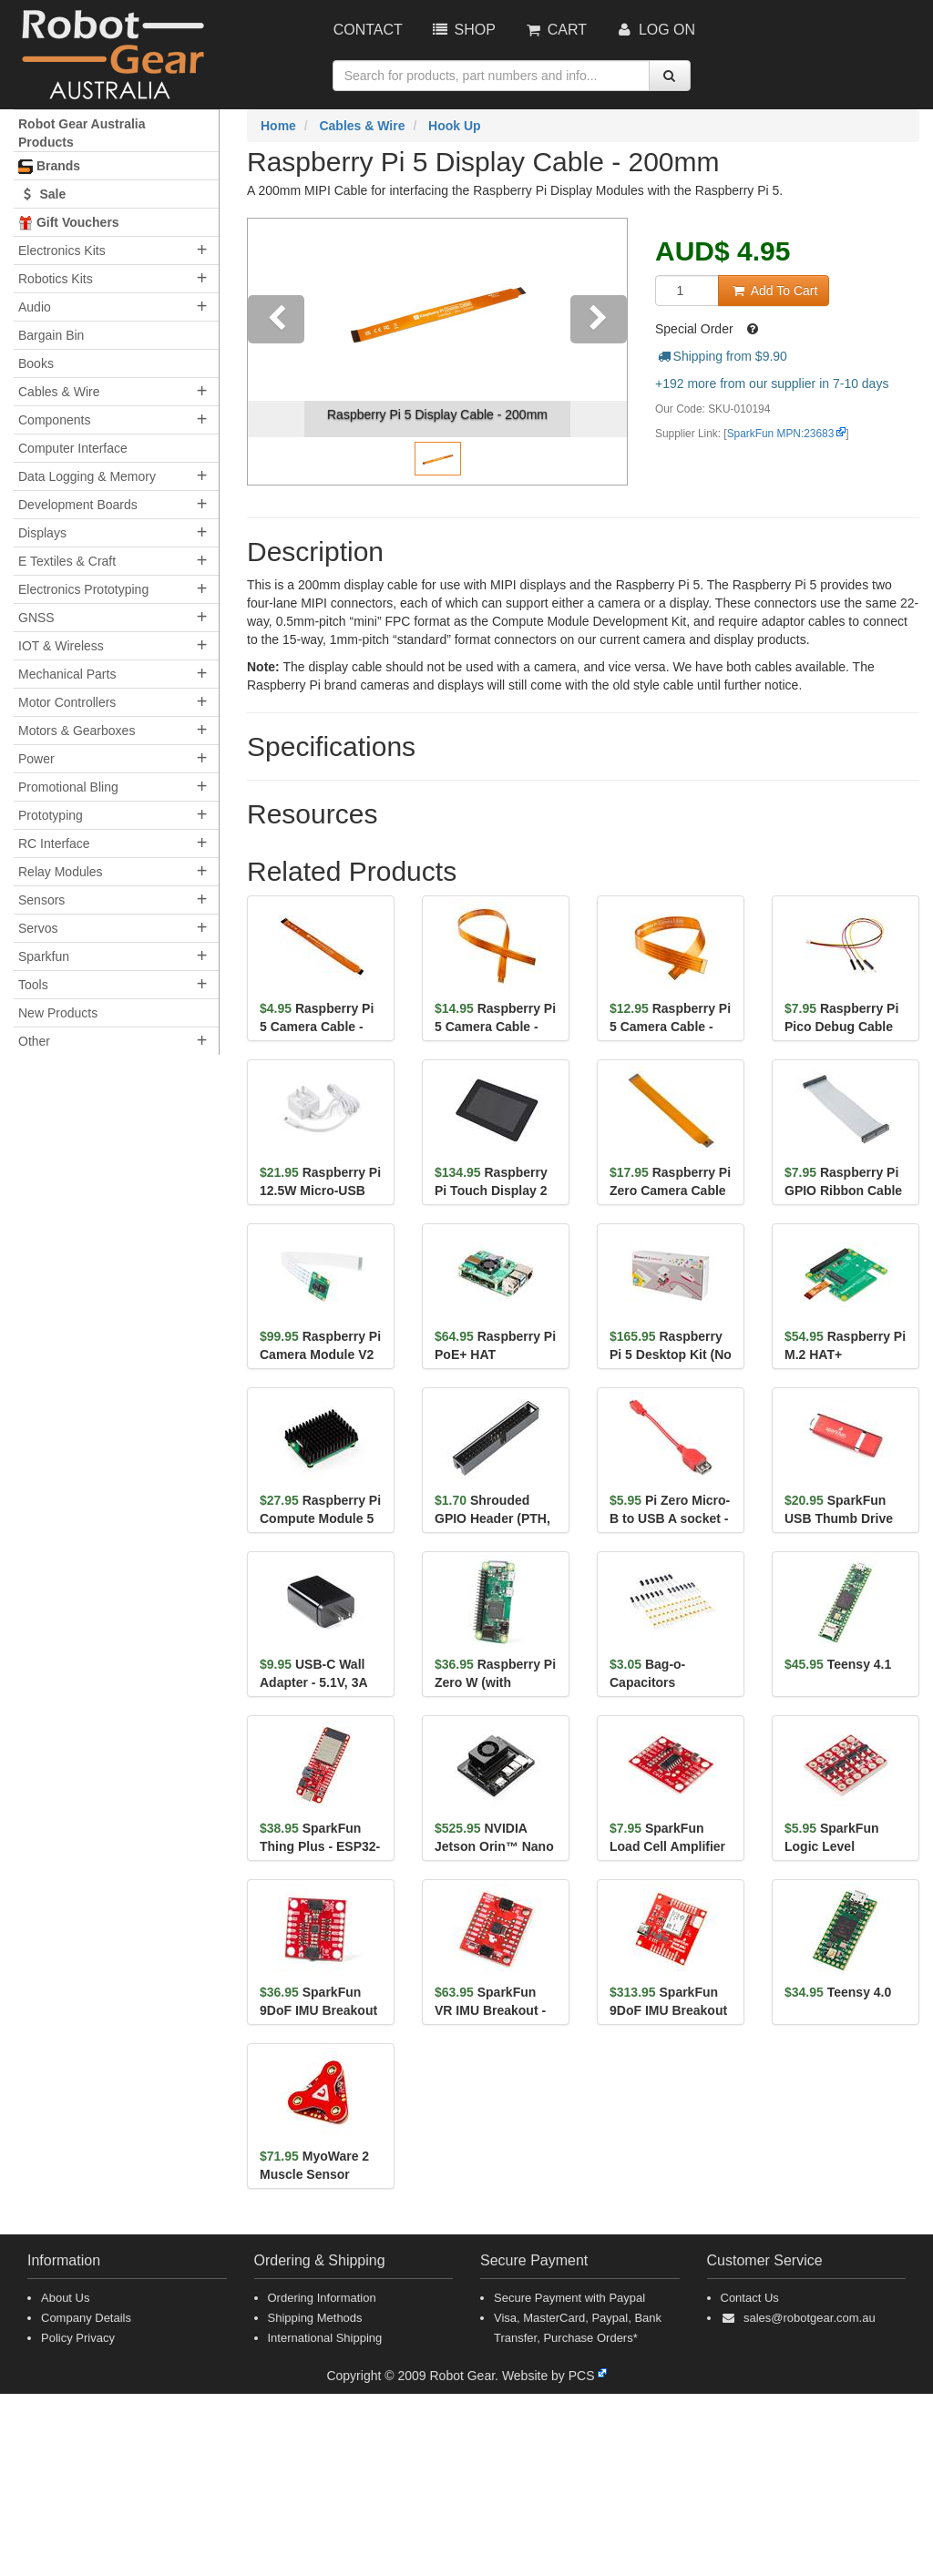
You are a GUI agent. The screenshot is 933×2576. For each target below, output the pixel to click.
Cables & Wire (58, 391)
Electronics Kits (62, 250)
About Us (65, 2298)
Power (36, 758)
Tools (33, 984)
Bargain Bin (51, 335)
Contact (368, 29)
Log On (654, 29)
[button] (276, 352)
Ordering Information (322, 2298)
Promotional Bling (68, 787)
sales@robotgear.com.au (809, 2318)
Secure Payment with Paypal (569, 2298)
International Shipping (325, 2338)
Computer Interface (73, 448)
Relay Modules (60, 871)
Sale (42, 194)
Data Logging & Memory (87, 476)
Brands (49, 166)
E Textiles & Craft (67, 561)
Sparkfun (43, 956)
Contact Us (750, 2298)
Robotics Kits (55, 278)
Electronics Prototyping (83, 589)
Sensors (41, 900)
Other (34, 1041)
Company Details (86, 2318)
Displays (42, 533)
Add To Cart (773, 290)
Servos (38, 928)
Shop (463, 29)
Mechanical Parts (67, 674)
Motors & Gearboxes (76, 730)
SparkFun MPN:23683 (781, 433)
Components (54, 420)
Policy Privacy (78, 2338)
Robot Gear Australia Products (82, 133)
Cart (555, 29)
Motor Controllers (67, 702)
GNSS (36, 617)
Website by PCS (548, 2375)
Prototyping (50, 815)
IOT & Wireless (61, 646)
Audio (34, 307)
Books (36, 363)
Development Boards (78, 504)
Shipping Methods (315, 2318)
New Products (57, 1013)
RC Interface (54, 843)
